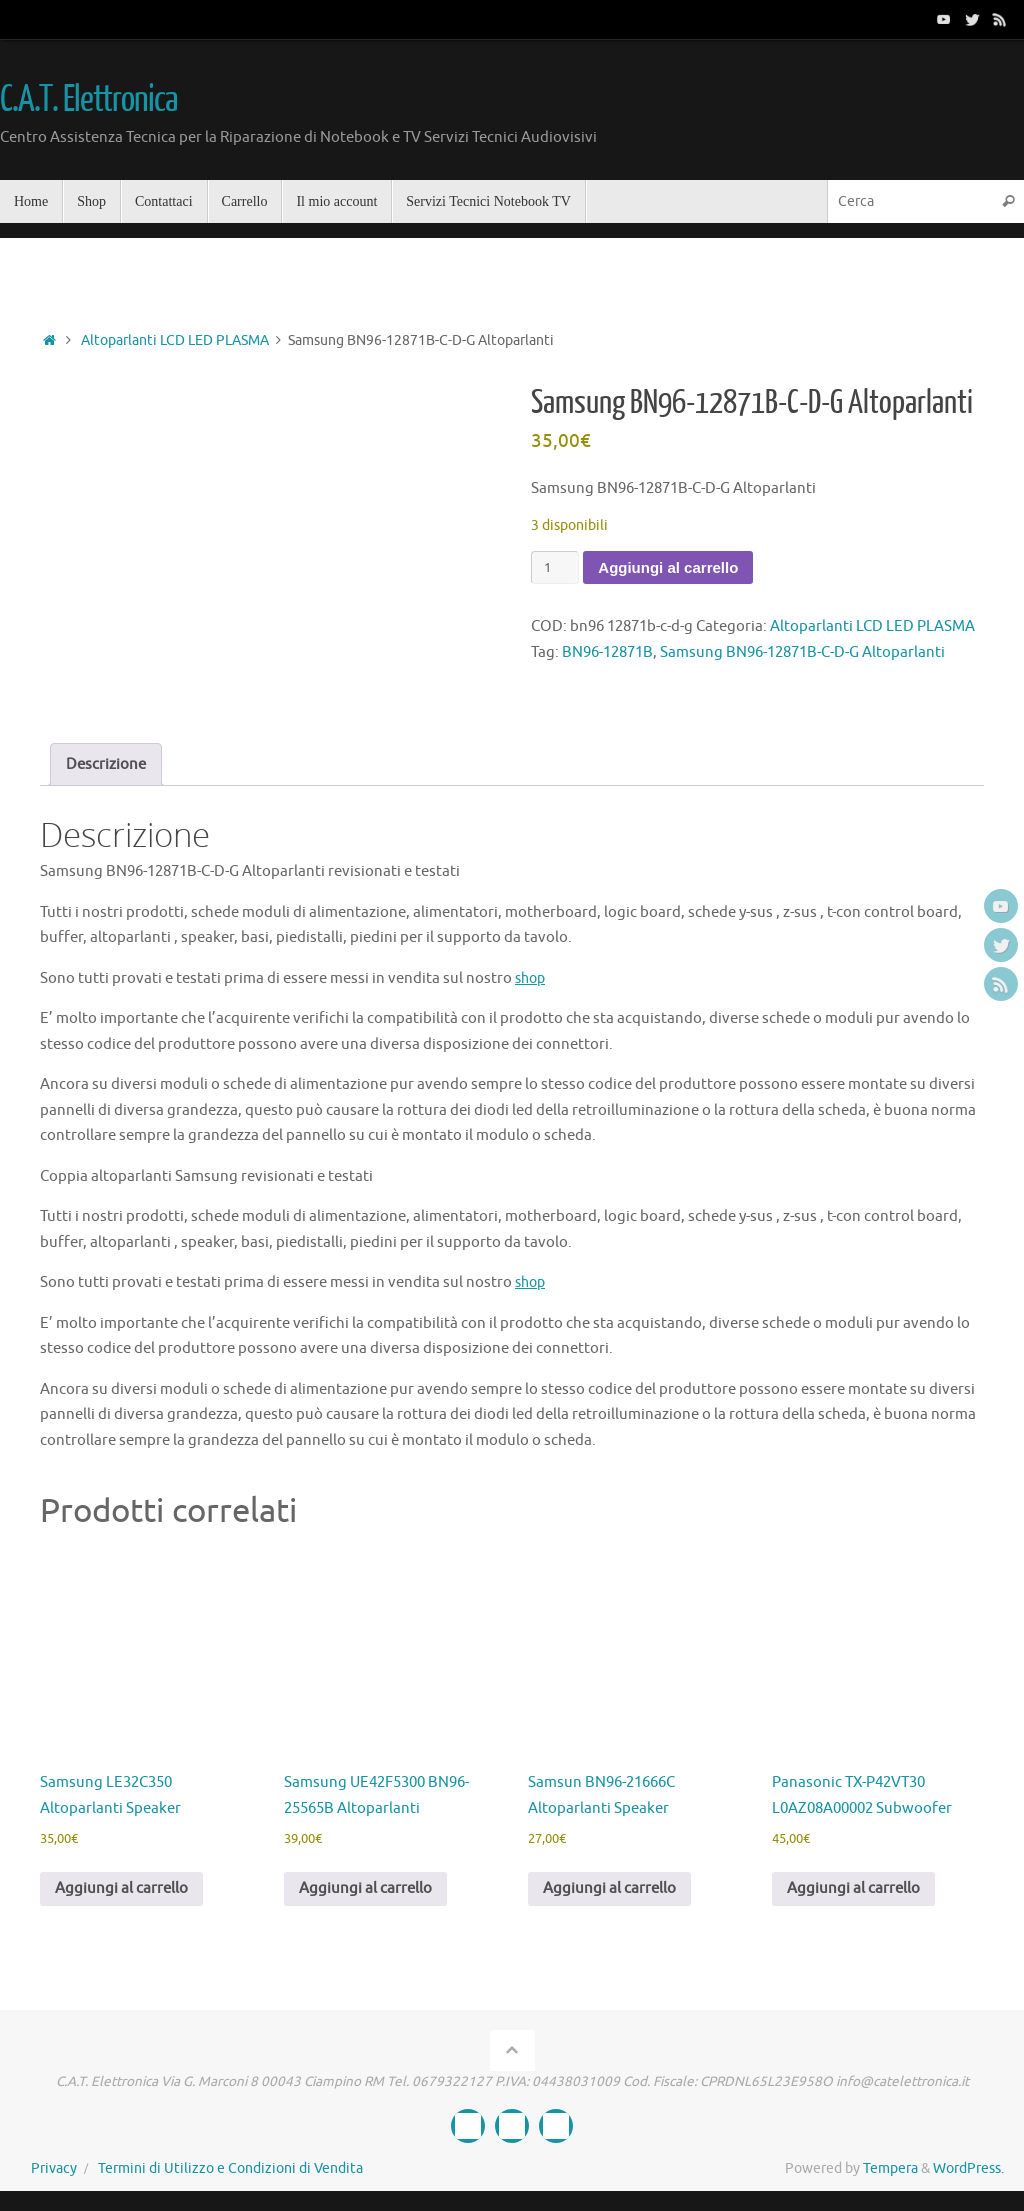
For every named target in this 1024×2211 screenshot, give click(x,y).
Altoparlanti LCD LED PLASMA (175, 340)
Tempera (890, 2168)
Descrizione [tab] (106, 764)
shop (532, 978)
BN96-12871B (607, 652)
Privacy (54, 2168)
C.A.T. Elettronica (88, 100)
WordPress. (968, 2168)
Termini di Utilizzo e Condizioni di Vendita (230, 2168)
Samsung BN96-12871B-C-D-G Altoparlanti (802, 652)
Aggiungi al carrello (668, 567)
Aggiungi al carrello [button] (121, 1888)
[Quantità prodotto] (555, 567)
